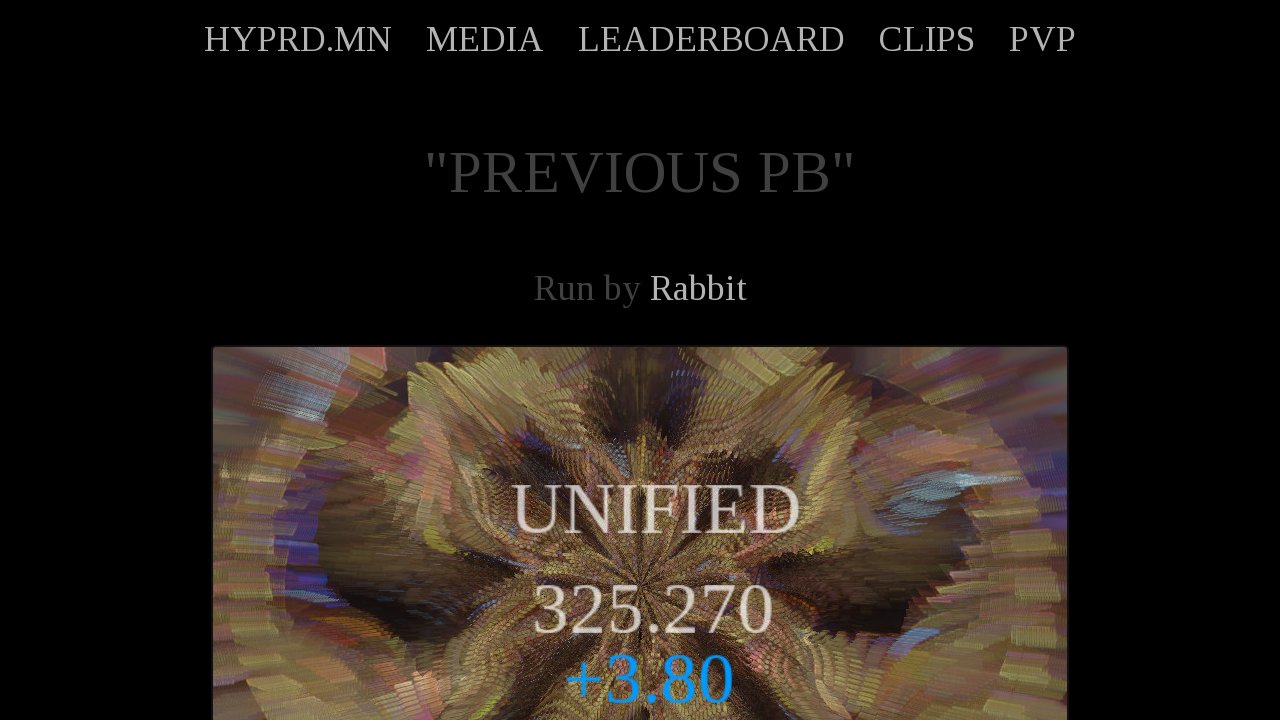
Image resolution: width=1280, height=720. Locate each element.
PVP (1042, 39)
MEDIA (485, 39)
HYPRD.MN (298, 39)
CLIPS (927, 39)
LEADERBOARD (711, 39)
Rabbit (698, 288)
